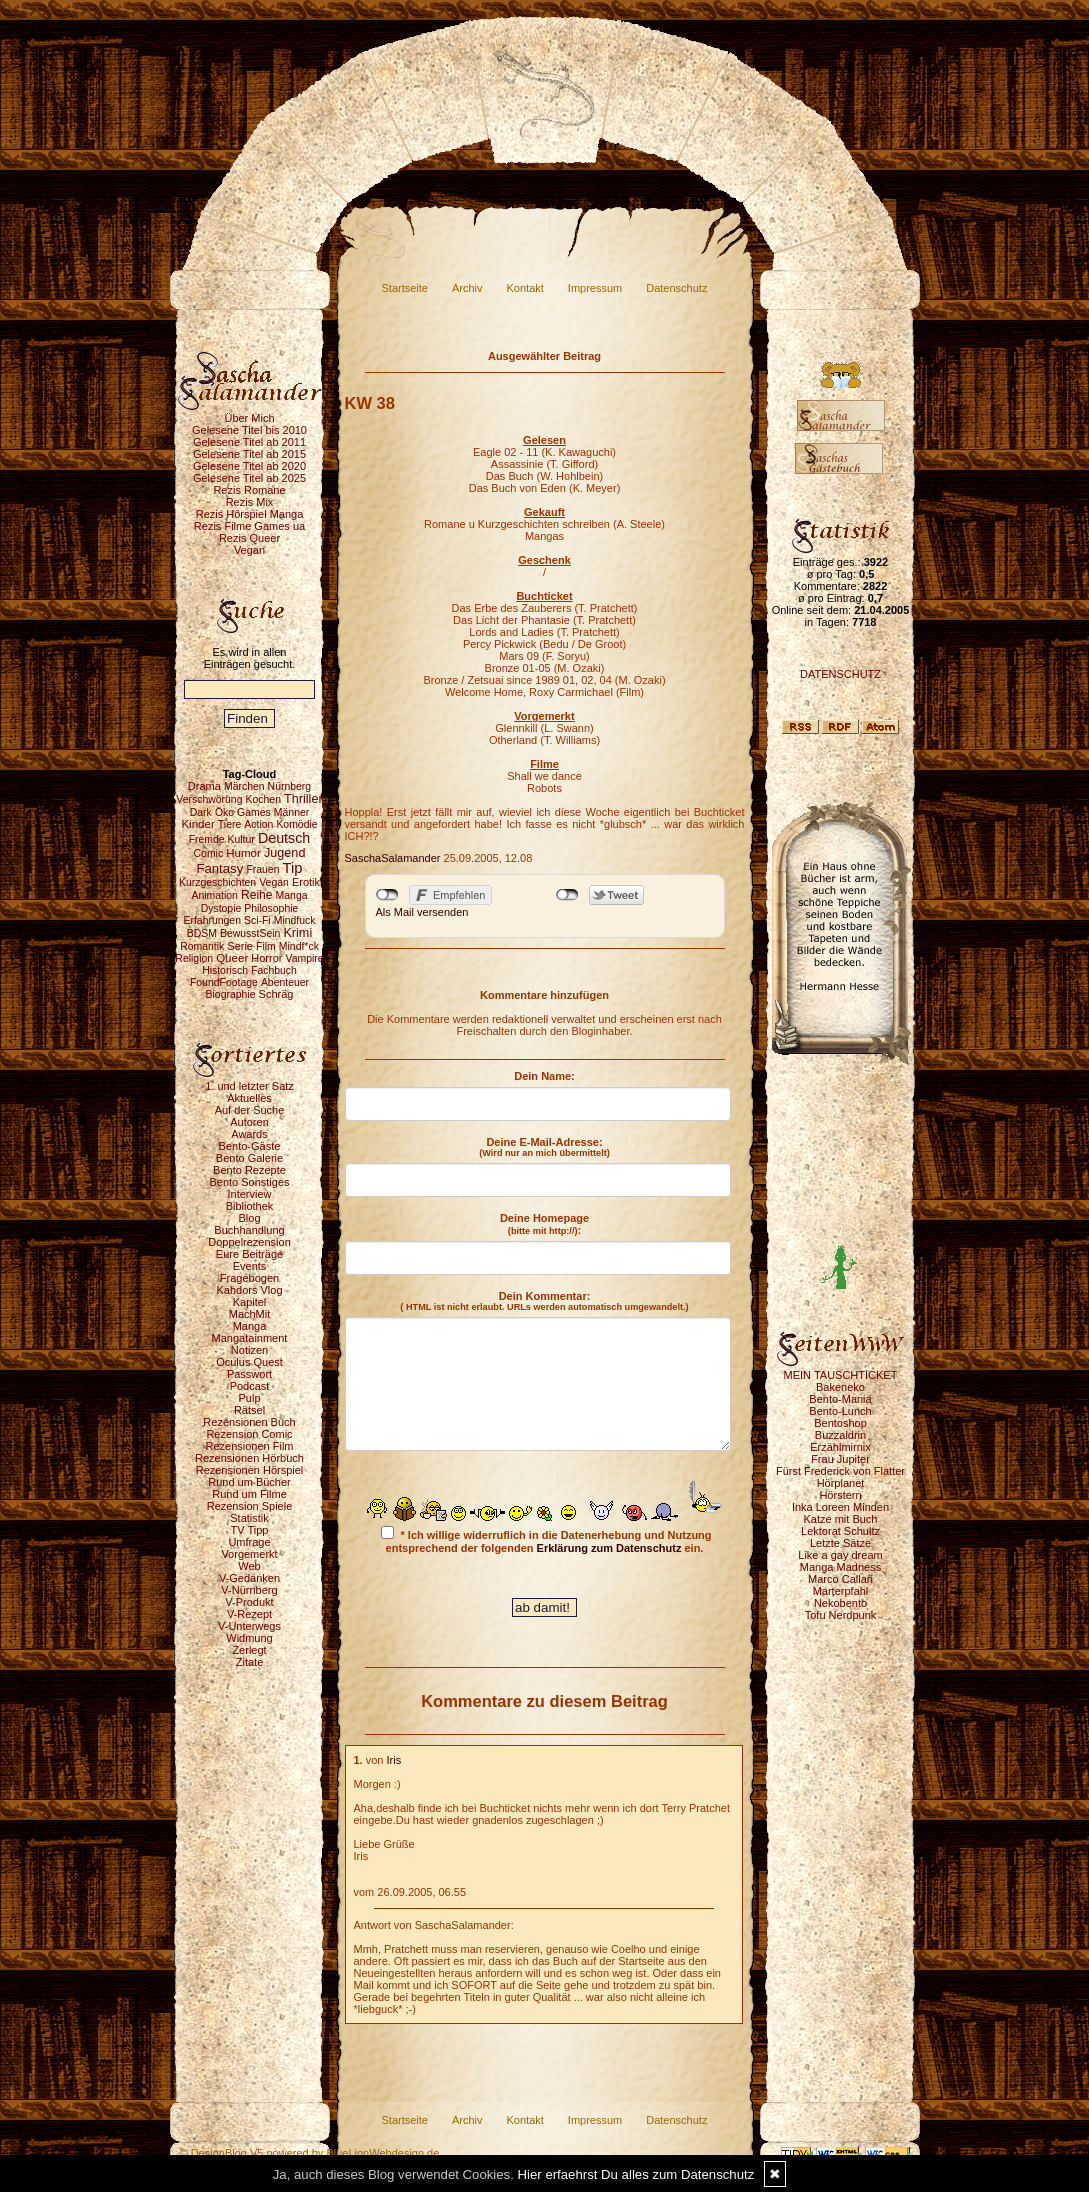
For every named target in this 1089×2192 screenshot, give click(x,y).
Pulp (249, 1398)
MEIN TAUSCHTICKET (841, 1375)
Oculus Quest (249, 1362)
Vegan (249, 550)
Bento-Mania (840, 1399)
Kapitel (250, 1302)
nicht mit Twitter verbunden (567, 895)
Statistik (249, 1518)
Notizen (249, 1350)
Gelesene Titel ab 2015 (249, 454)
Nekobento (840, 1603)
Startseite (405, 288)
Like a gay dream (840, 1555)
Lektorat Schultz (840, 1531)
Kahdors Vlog (249, 1290)
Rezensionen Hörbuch (249, 1458)
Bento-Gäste (250, 1146)
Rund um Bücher (249, 1482)
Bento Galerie (249, 1158)
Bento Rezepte (249, 1170)
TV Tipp (250, 1530)
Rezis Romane (249, 490)
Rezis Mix (250, 502)
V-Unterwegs (249, 1626)
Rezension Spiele (250, 1506)
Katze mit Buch (841, 1519)
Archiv (467, 288)
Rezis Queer (249, 538)
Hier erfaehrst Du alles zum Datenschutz (636, 2174)
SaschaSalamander (393, 858)
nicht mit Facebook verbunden (387, 895)
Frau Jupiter (840, 1459)
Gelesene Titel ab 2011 (249, 442)
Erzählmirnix (840, 1447)
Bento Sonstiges (249, 1182)
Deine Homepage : (544, 1224)
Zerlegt (249, 1650)
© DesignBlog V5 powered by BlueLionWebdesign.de (310, 2153)
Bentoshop (840, 1423)
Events (250, 1266)
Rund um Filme (249, 1494)
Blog (249, 1218)
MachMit (250, 1314)
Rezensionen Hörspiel (250, 1470)
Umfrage (249, 1542)
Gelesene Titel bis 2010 (249, 430)
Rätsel (249, 1410)
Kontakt (525, 288)
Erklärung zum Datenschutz (609, 1548)
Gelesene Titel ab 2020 (249, 466)
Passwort (249, 1374)
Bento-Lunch (840, 1411)
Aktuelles (249, 1098)
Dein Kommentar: (544, 1301)
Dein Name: (544, 1076)
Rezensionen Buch (249, 1422)
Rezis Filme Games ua (249, 526)
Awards (249, 1134)
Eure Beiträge (249, 1254)
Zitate (250, 1662)
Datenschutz (676, 288)
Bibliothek (250, 1206)
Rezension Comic (249, 1434)
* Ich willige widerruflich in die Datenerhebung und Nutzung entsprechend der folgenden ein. (546, 1540)
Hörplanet (841, 1483)
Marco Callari (840, 1579)
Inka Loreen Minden (840, 1507)
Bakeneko (840, 1387)
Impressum (595, 288)
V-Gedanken (249, 1578)
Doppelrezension (249, 1242)
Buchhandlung (249, 1230)
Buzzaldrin (840, 1435)
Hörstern (840, 1495)
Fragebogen (249, 1278)
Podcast (250, 1386)
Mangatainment (250, 1338)
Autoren (249, 1122)
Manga (250, 1326)
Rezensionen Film (249, 1446)
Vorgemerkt (249, 1554)
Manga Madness (840, 1567)
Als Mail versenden (422, 912)
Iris (394, 1760)
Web (249, 1566)
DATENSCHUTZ (840, 674)
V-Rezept (249, 1614)
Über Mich (249, 418)
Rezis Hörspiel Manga (250, 514)
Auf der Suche (250, 1110)
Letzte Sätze (840, 1543)
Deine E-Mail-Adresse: (544, 1147)
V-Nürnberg (249, 1590)
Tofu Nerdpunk (841, 1615)
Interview (249, 1194)
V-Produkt (249, 1602)
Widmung (249, 1638)
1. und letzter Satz (249, 1086)
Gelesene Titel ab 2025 (249, 478)
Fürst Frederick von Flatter (840, 1471)
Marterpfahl (841, 1591)
